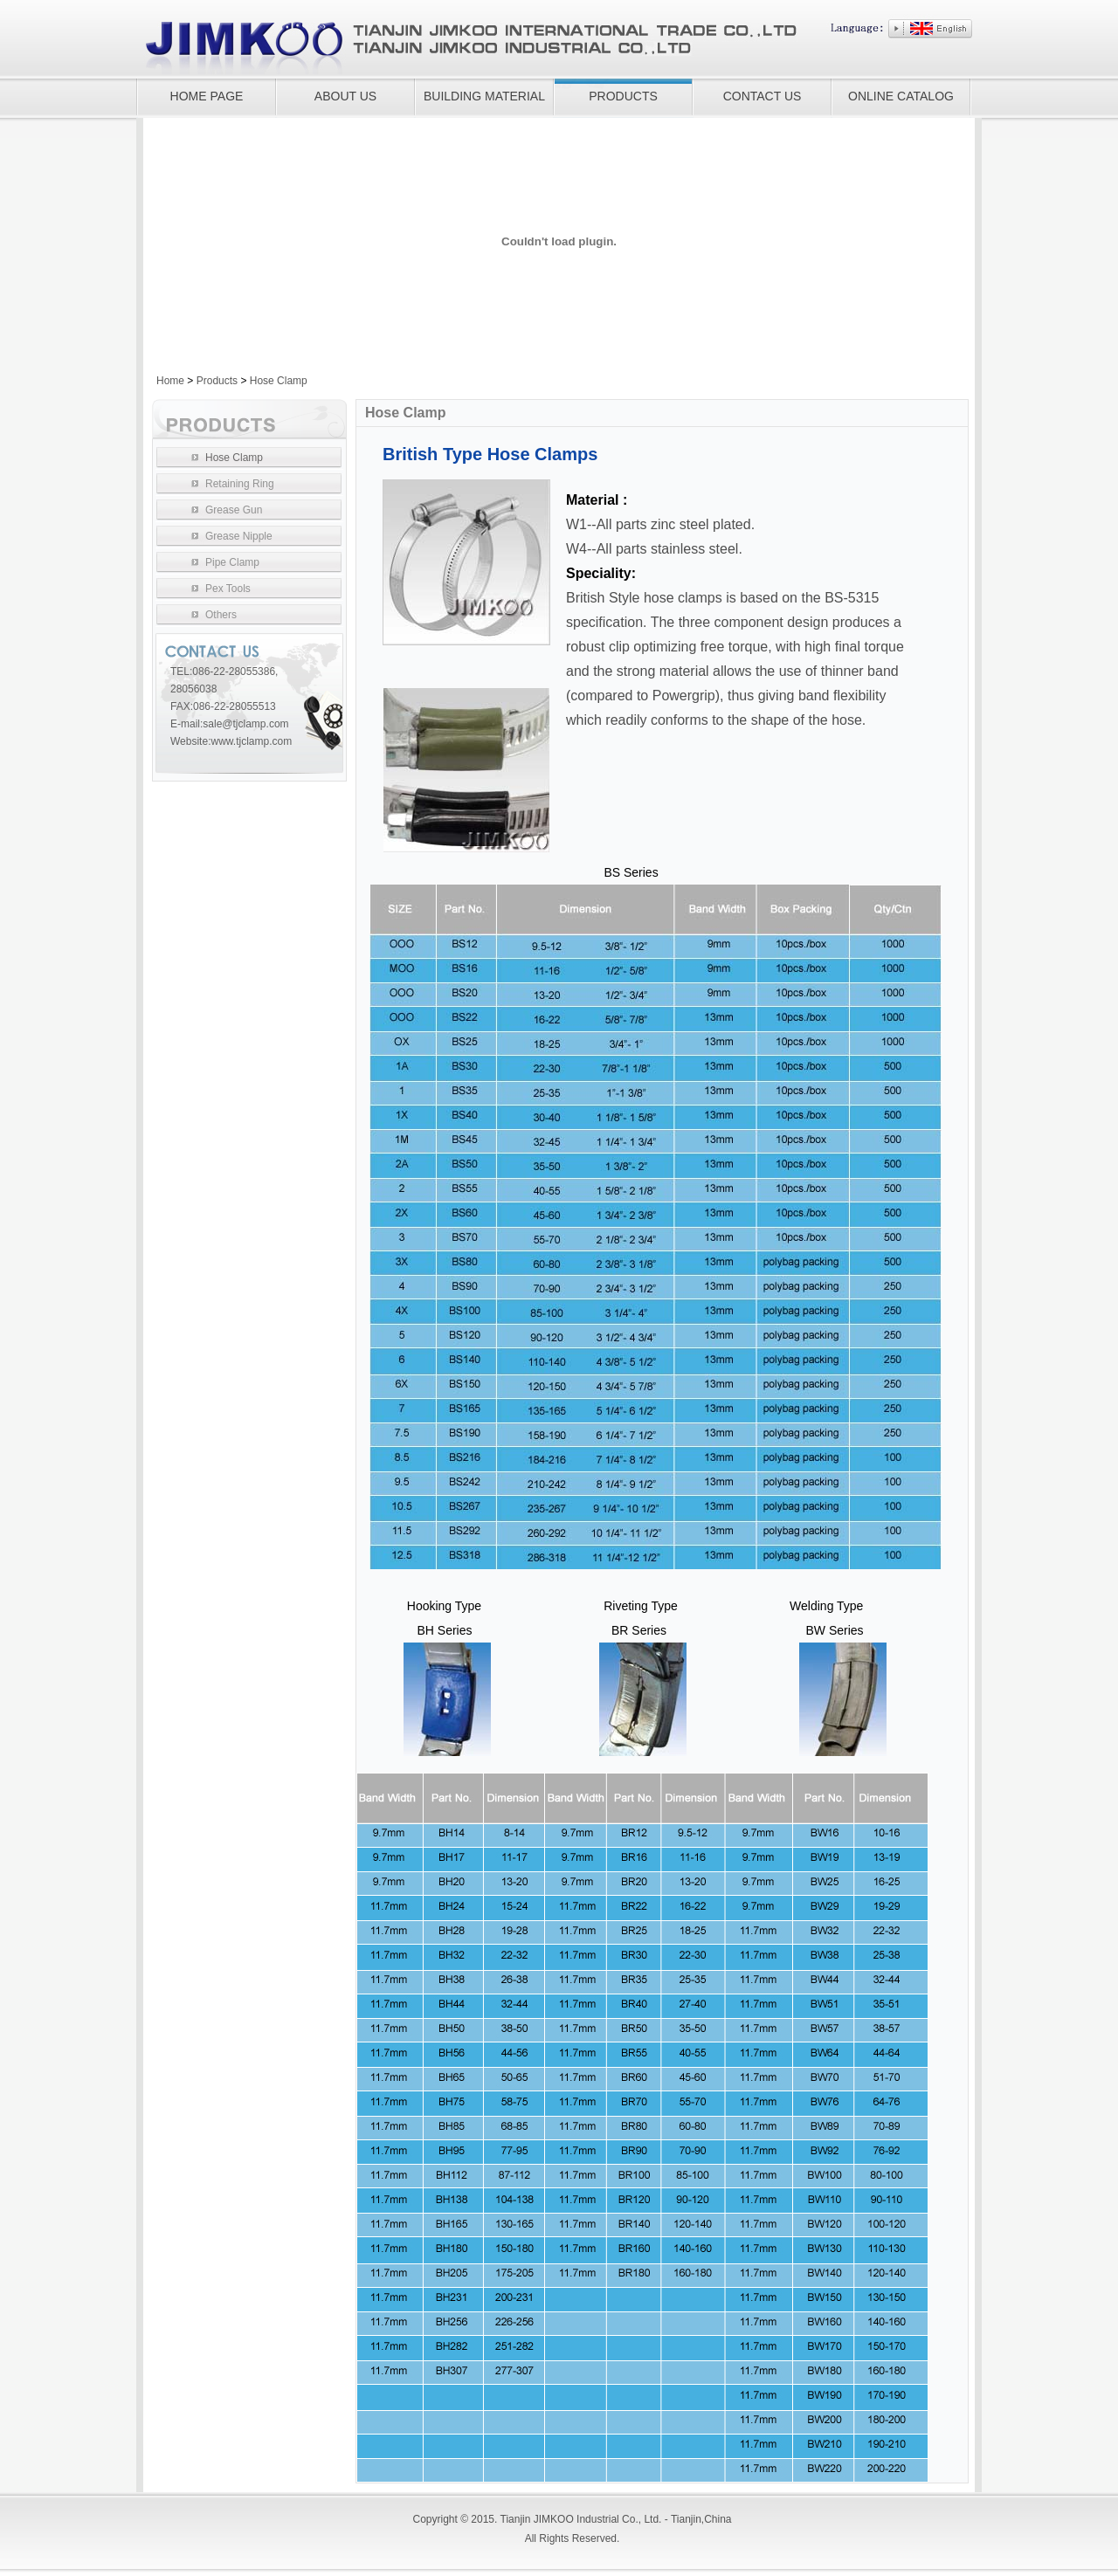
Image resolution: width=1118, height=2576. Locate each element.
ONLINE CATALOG (901, 96)
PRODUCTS (623, 96)
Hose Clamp (278, 381)
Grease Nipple (239, 536)
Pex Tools (228, 588)
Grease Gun (233, 510)
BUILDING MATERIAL (484, 96)
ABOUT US (345, 96)
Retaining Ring (239, 484)
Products (217, 381)
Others (221, 615)
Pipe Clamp (232, 562)
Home (170, 381)
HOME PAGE (207, 96)
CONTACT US (762, 96)
